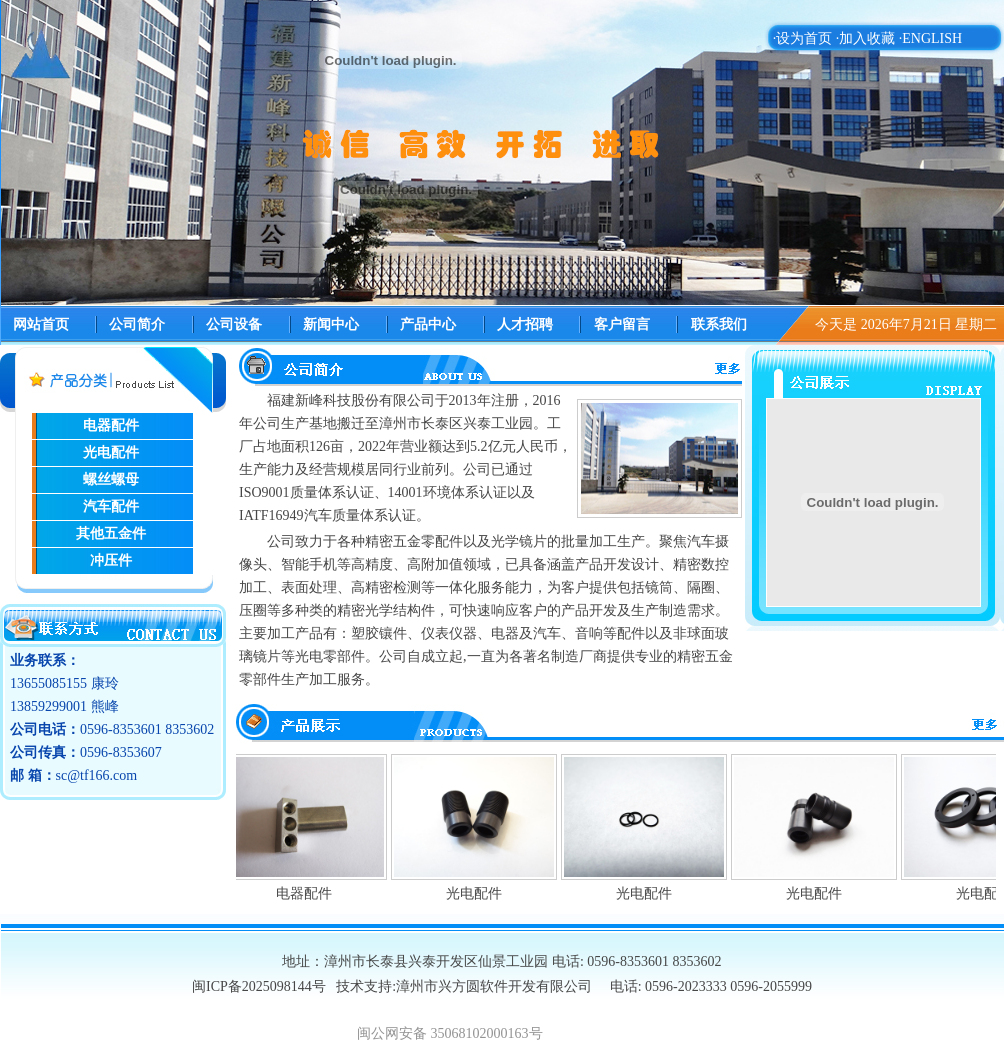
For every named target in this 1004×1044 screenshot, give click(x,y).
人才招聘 (525, 324)
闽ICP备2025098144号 (260, 986)
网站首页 (41, 324)
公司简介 (137, 324)
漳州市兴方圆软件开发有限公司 (494, 986)
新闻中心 (331, 324)
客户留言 (622, 324)
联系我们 (719, 324)
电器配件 (308, 893)
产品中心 (428, 324)
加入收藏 (867, 38)
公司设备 (234, 324)
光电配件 (478, 893)
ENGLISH (932, 38)
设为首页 (804, 38)
